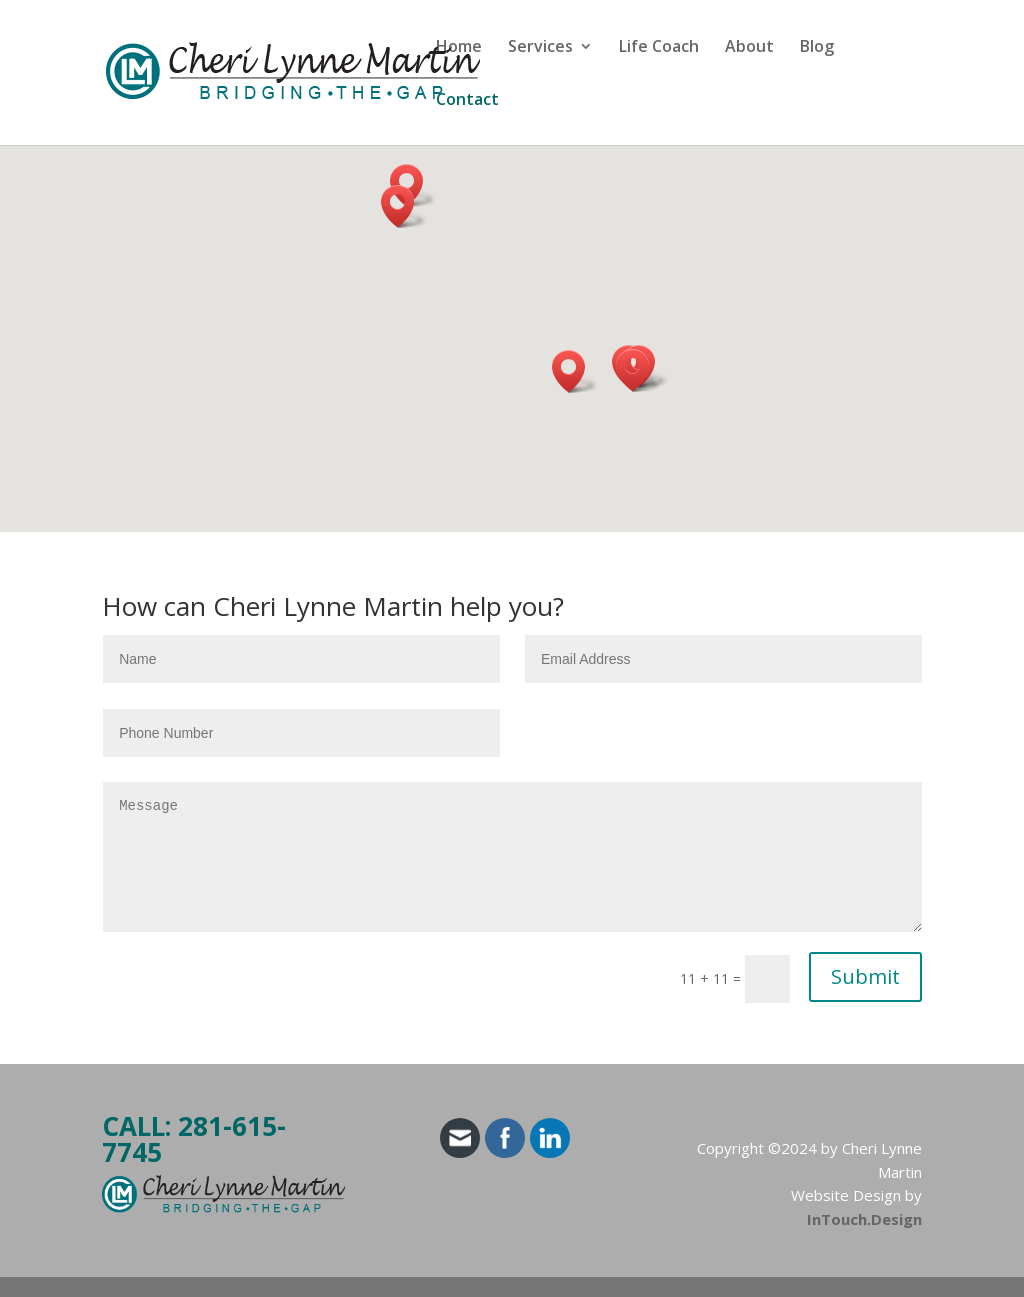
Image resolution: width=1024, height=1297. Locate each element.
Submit (865, 976)
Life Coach (659, 48)
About (749, 48)
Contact (467, 101)
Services (540, 48)
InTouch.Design (864, 1219)
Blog (817, 48)
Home (459, 48)
